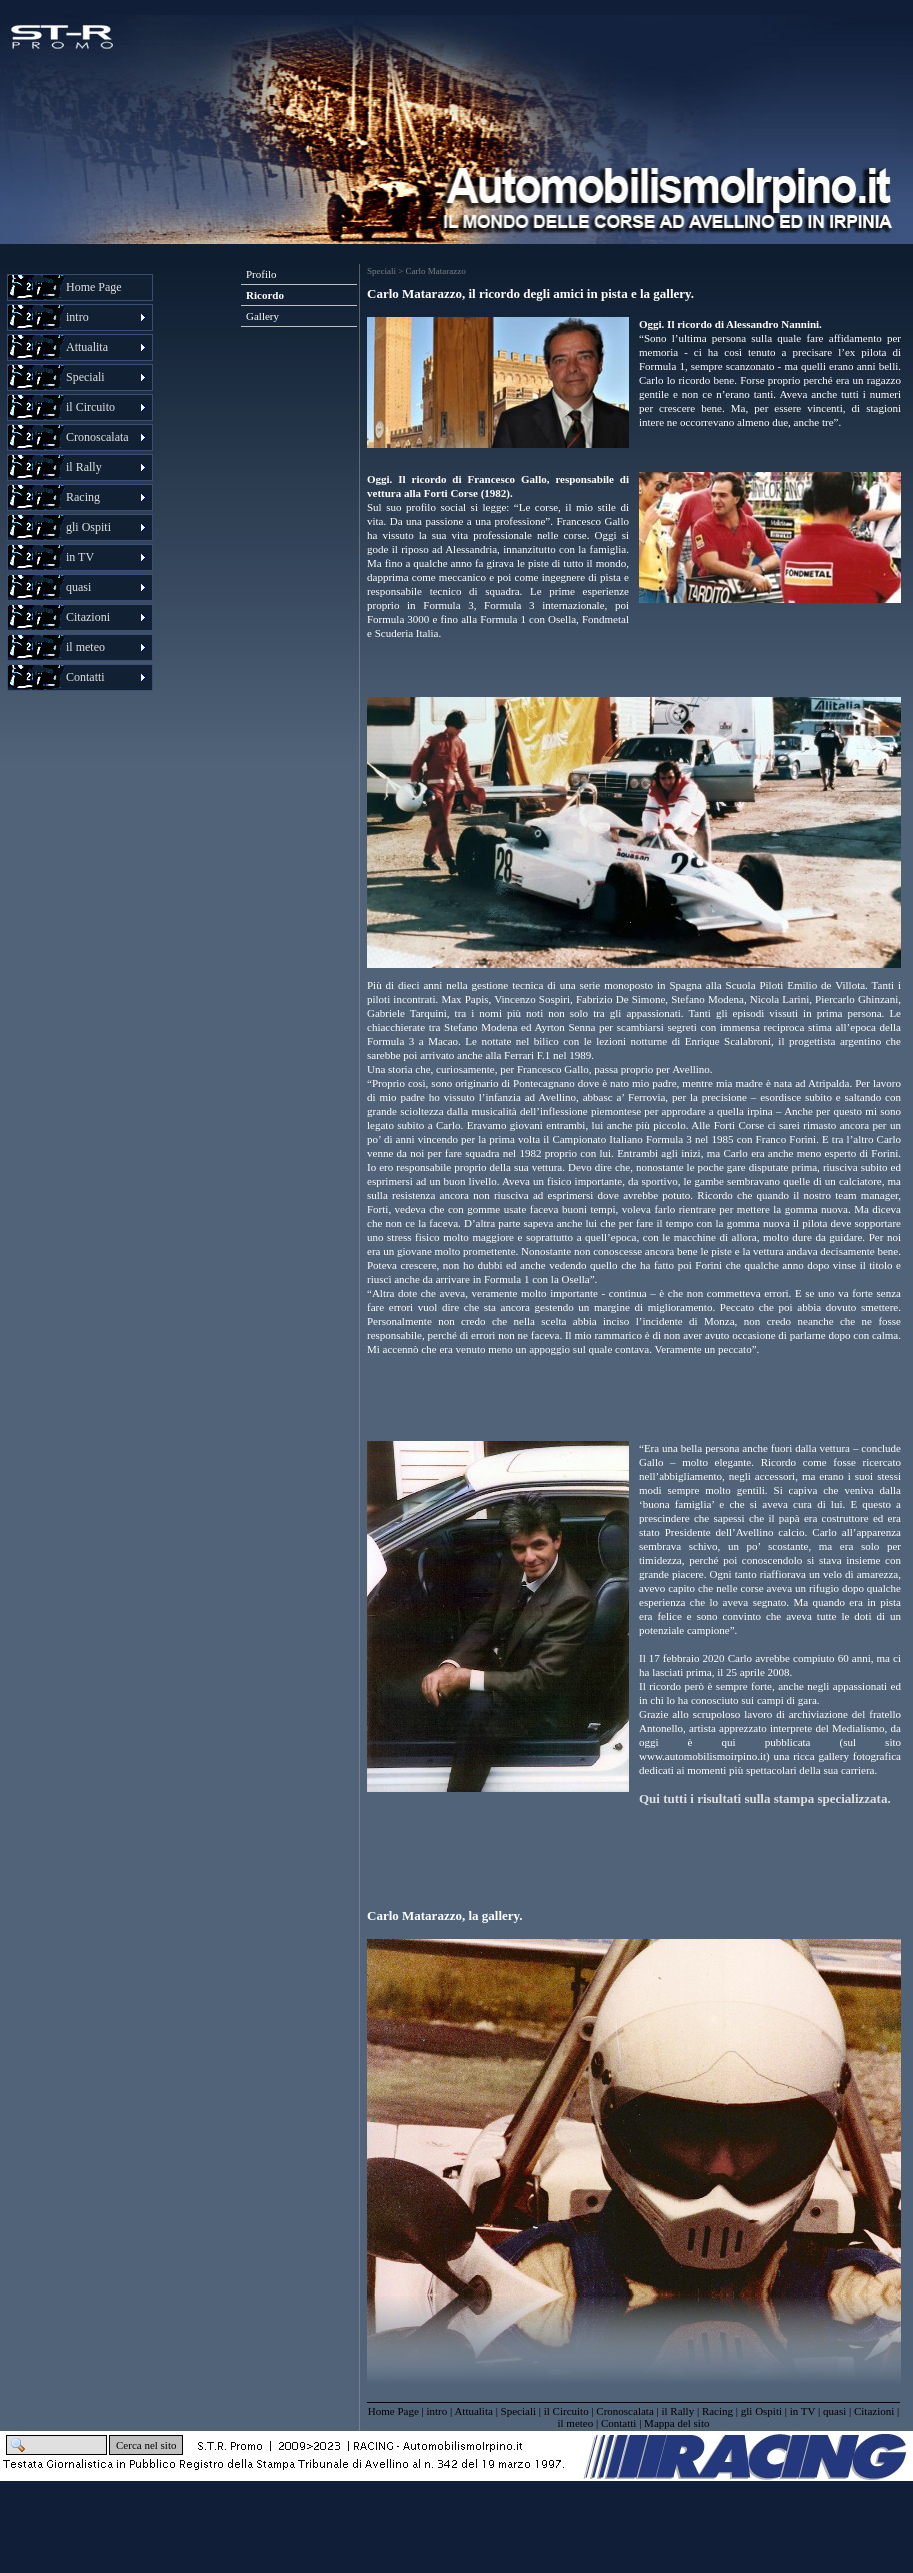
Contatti (618, 2423)
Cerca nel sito (146, 2445)
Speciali (518, 2411)
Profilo (261, 274)
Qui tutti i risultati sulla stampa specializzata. (765, 1798)
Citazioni (874, 2411)
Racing (717, 2411)
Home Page (94, 287)
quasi (834, 2411)
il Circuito (566, 2411)
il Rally (677, 2411)
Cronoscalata (624, 2411)
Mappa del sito (676, 2423)
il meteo (576, 2423)
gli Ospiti (761, 2411)
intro (436, 2411)
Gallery (262, 316)
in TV (803, 2411)
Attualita (473, 2411)
